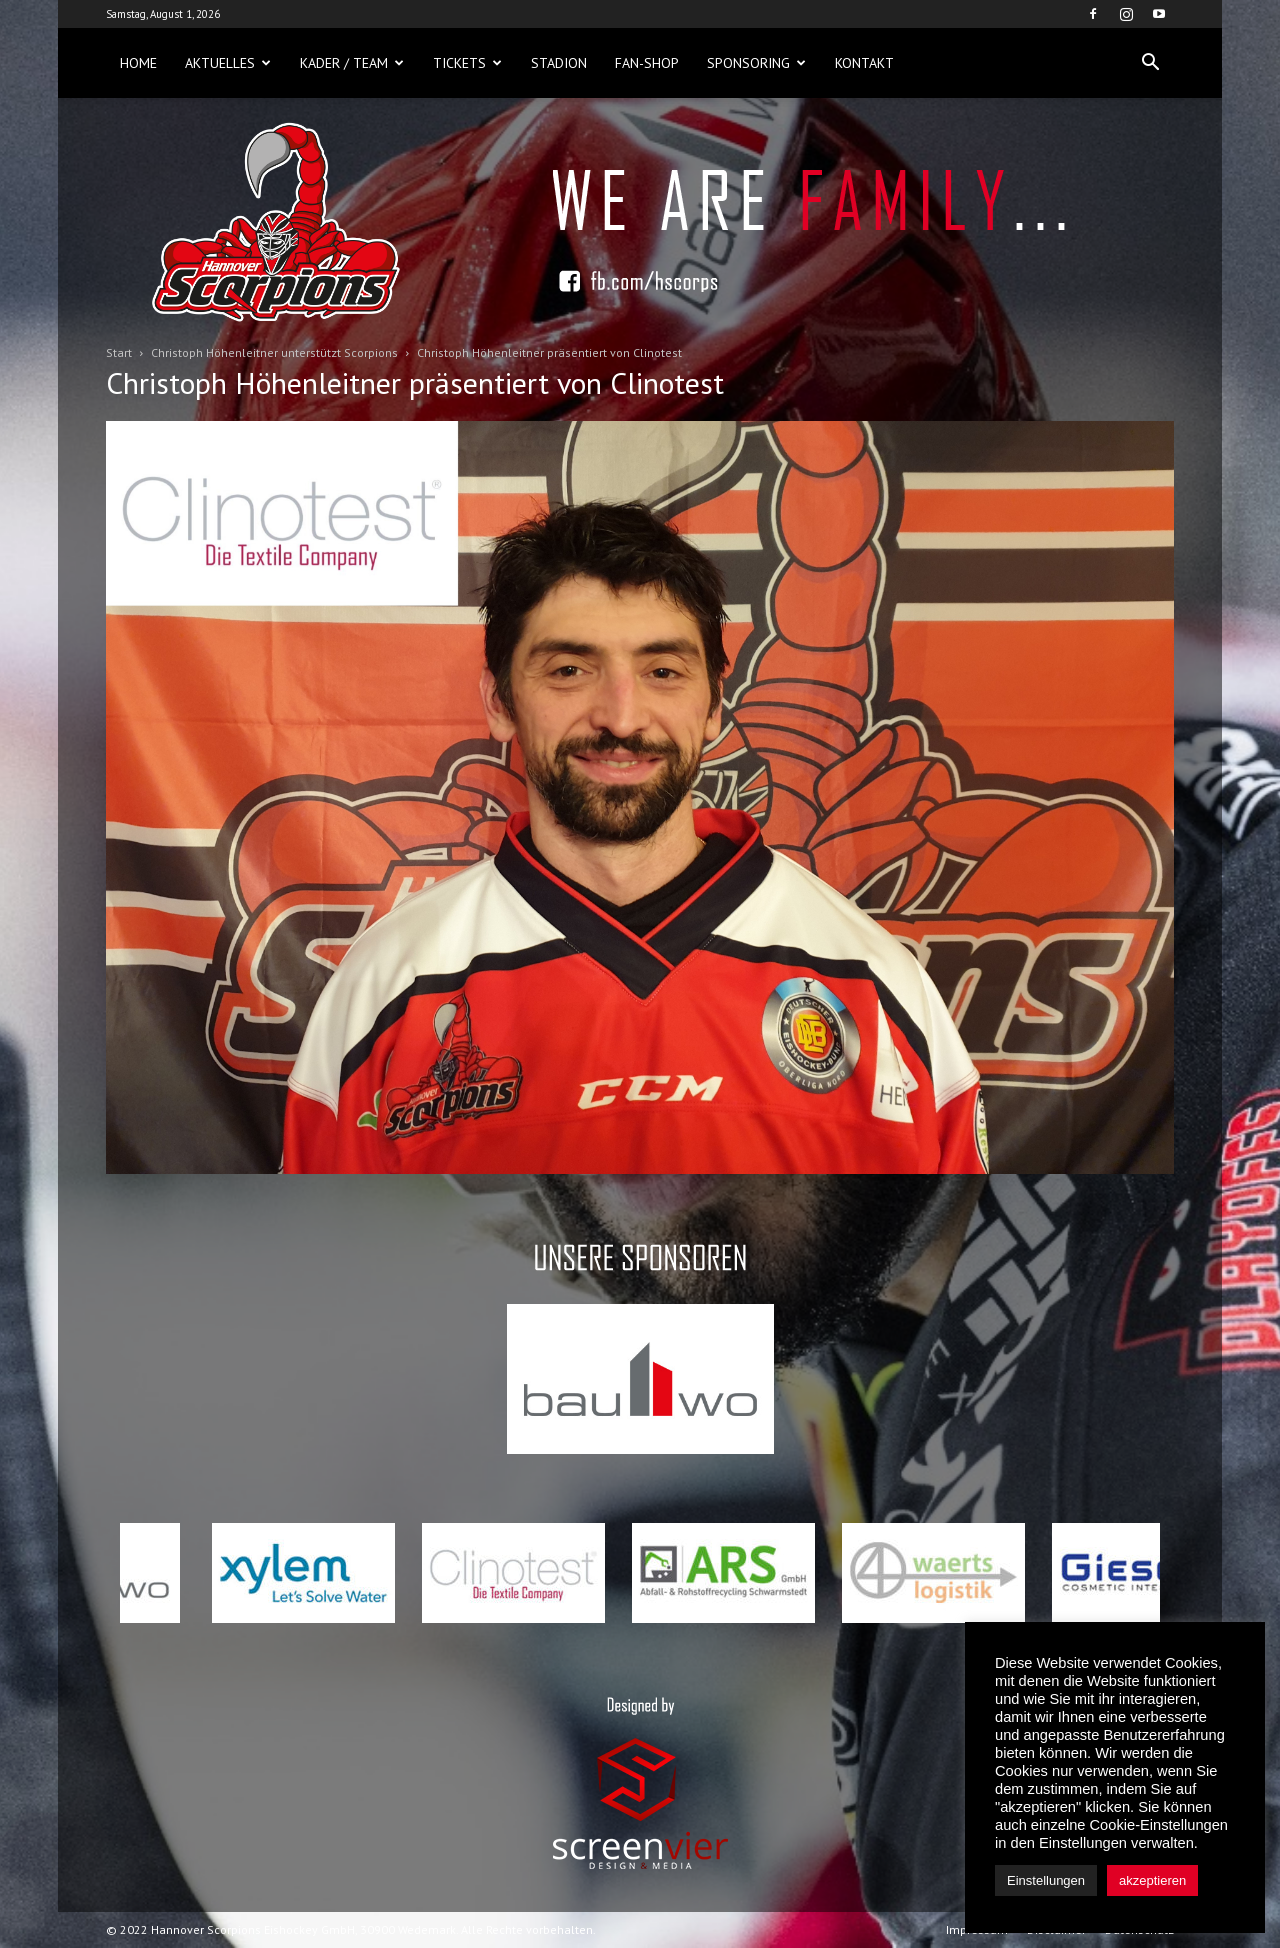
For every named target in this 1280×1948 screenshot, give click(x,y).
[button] (1150, 63)
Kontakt (864, 63)
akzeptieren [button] (1152, 1880)
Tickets (467, 63)
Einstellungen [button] (1046, 1880)
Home (138, 63)
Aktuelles (228, 63)
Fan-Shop (647, 63)
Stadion (559, 63)
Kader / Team (352, 63)
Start (119, 352)
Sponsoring (756, 63)
